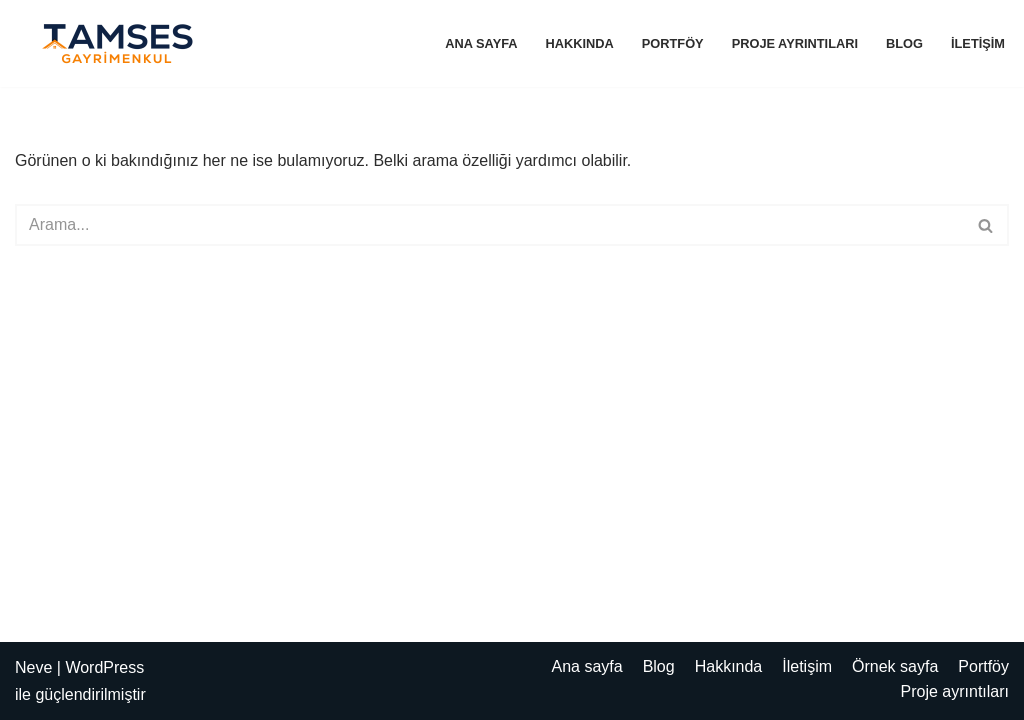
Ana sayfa (481, 43)
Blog (904, 43)
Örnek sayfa (895, 666)
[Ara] (489, 225)
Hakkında (580, 43)
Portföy (673, 43)
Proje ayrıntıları (795, 43)
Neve (33, 667)
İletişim (978, 43)
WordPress (104, 667)
